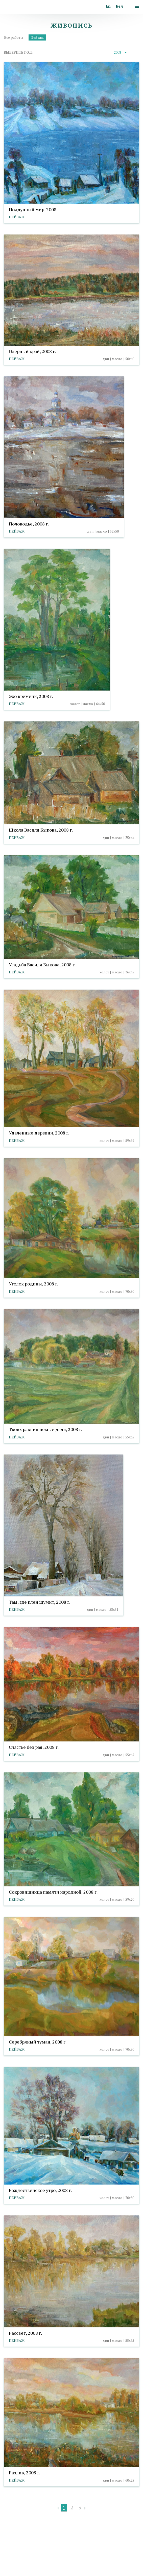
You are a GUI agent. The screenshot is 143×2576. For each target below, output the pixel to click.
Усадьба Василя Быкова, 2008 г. (42, 964)
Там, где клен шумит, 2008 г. (39, 1602)
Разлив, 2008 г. (24, 2472)
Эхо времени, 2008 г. (31, 696)
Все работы (13, 37)
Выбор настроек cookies (59, 2555)
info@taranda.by (17, 2547)
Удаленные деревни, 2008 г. (39, 1133)
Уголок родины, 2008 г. (33, 1284)
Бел (119, 6)
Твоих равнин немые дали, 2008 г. (45, 1429)
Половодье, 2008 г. (29, 524)
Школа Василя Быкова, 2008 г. (41, 830)
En (108, 6)
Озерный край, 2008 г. (32, 351)
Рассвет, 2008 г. (25, 2333)
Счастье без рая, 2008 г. (34, 1747)
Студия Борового (58, 2572)
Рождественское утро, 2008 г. (40, 2190)
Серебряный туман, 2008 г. (37, 2042)
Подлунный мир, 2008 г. (34, 209)
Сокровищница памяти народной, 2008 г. (53, 1892)
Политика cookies (19, 2555)
